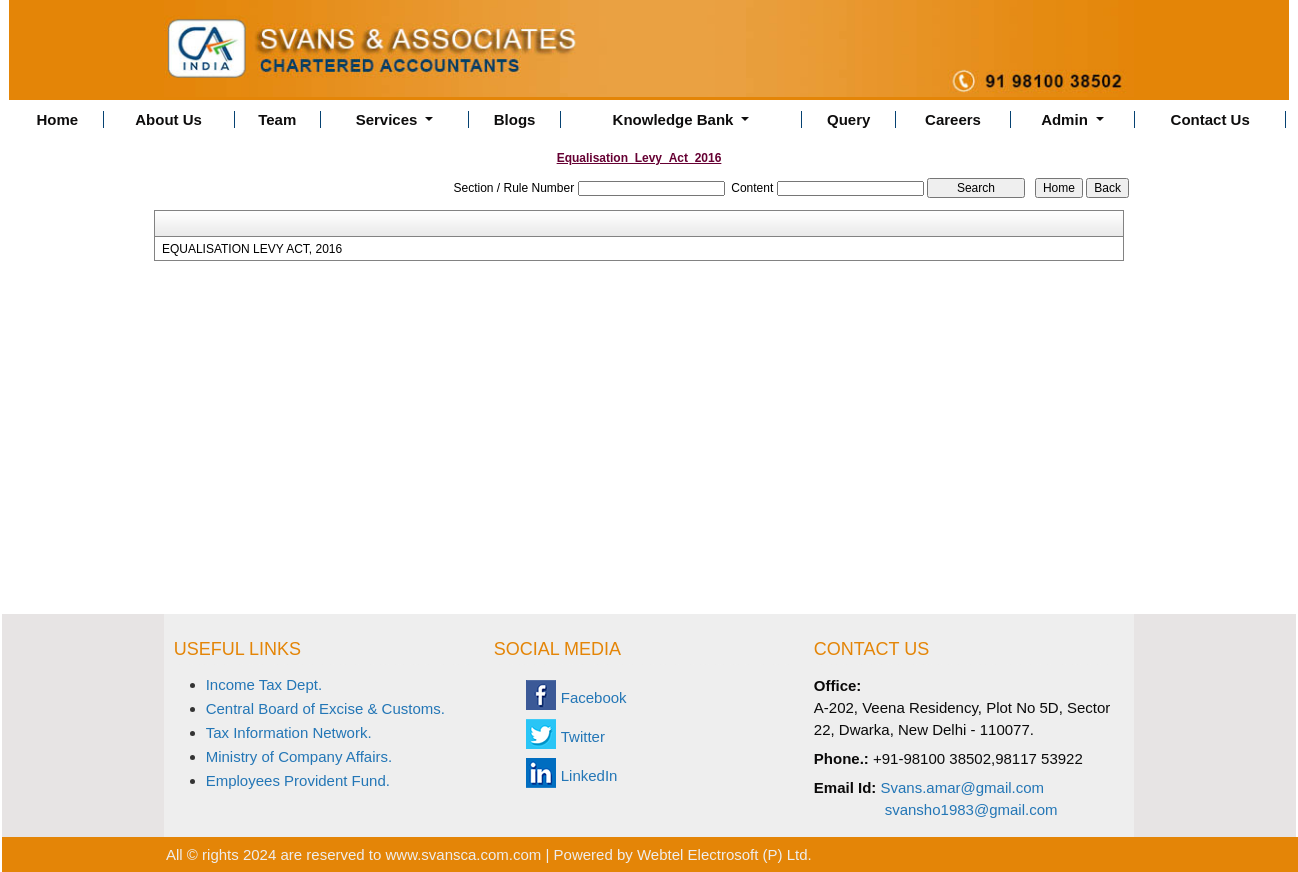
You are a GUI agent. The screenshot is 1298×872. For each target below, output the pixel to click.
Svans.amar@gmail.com (963, 787)
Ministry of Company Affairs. (299, 756)
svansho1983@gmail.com (971, 809)
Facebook (594, 697)
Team (277, 119)
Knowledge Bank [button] (675, 119)
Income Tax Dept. (264, 684)
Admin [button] (1066, 119)
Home (57, 119)
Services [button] (389, 119)
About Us (168, 119)
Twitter (583, 736)
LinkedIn (589, 775)
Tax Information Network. (289, 732)
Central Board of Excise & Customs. (325, 708)
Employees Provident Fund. (298, 780)
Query (848, 119)
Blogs (515, 119)
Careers (953, 119)
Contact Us (1210, 119)
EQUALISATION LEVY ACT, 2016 (252, 249)
